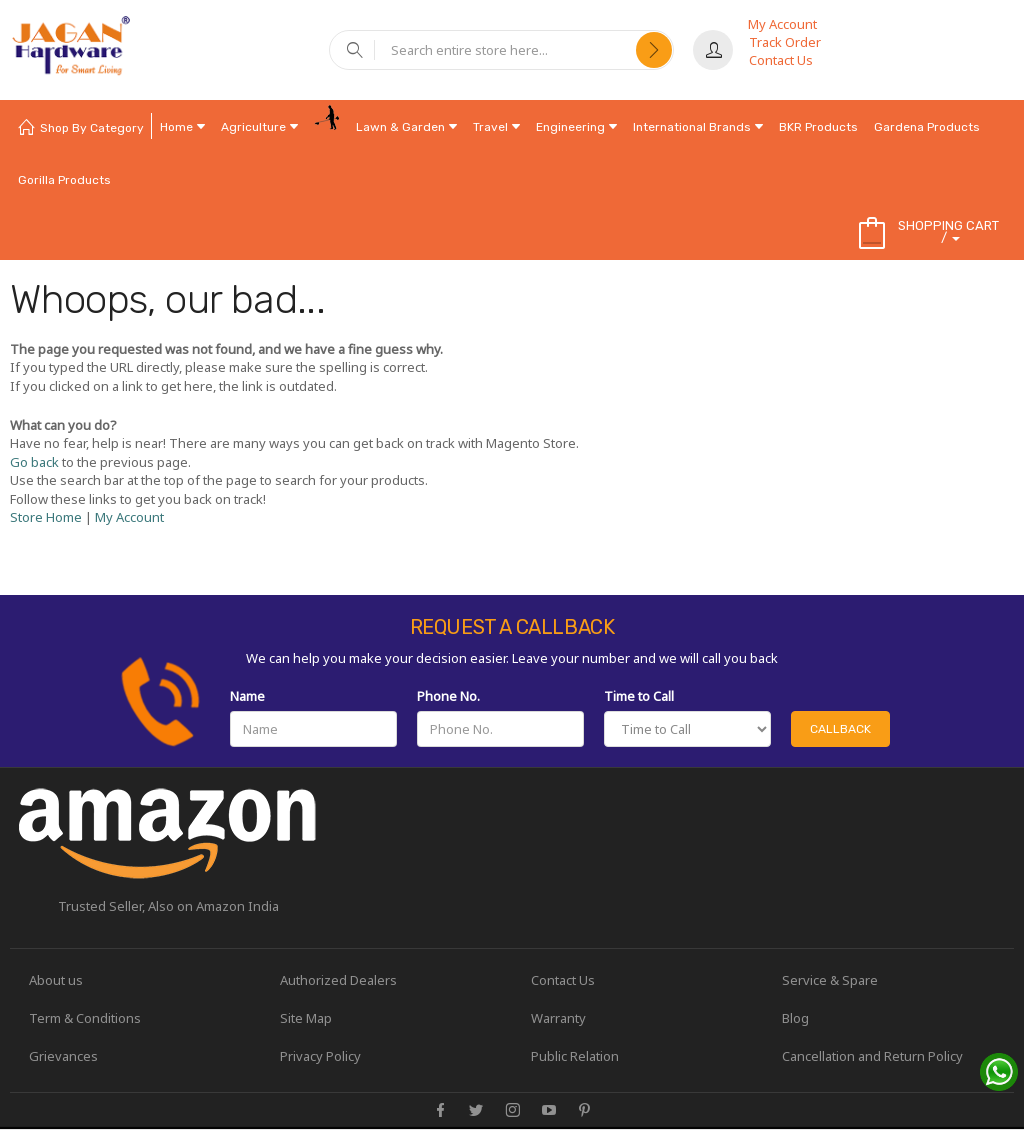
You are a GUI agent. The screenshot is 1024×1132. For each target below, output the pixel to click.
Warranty (559, 1019)
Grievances (64, 1057)
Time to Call (639, 696)
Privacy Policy (321, 1057)
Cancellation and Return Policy (873, 1057)
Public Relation (576, 1057)
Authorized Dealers (339, 980)
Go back (34, 462)
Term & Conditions (86, 1019)
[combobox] (505, 50)
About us (57, 980)
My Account (782, 24)
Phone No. (448, 696)
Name (247, 696)
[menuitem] (81, 126)
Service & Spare (831, 980)
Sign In (713, 50)
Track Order (785, 42)
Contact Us (781, 60)
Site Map (307, 1019)
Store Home (46, 517)
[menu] (512, 153)
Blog (796, 1019)
